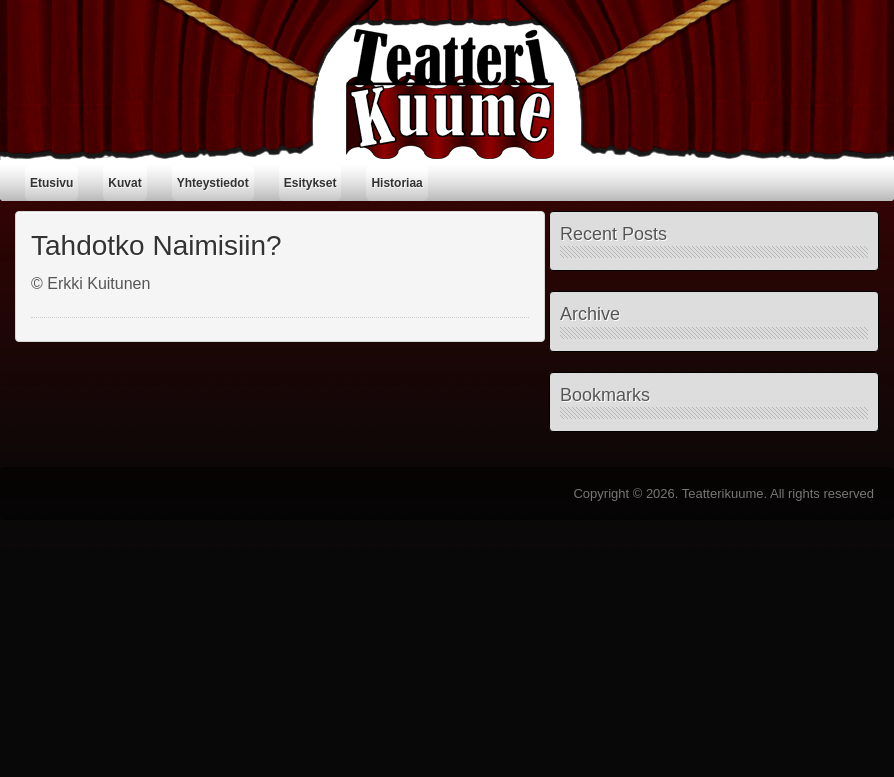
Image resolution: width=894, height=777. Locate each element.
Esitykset (310, 183)
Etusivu (51, 183)
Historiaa (396, 183)
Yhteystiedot (213, 183)
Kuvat (124, 183)
